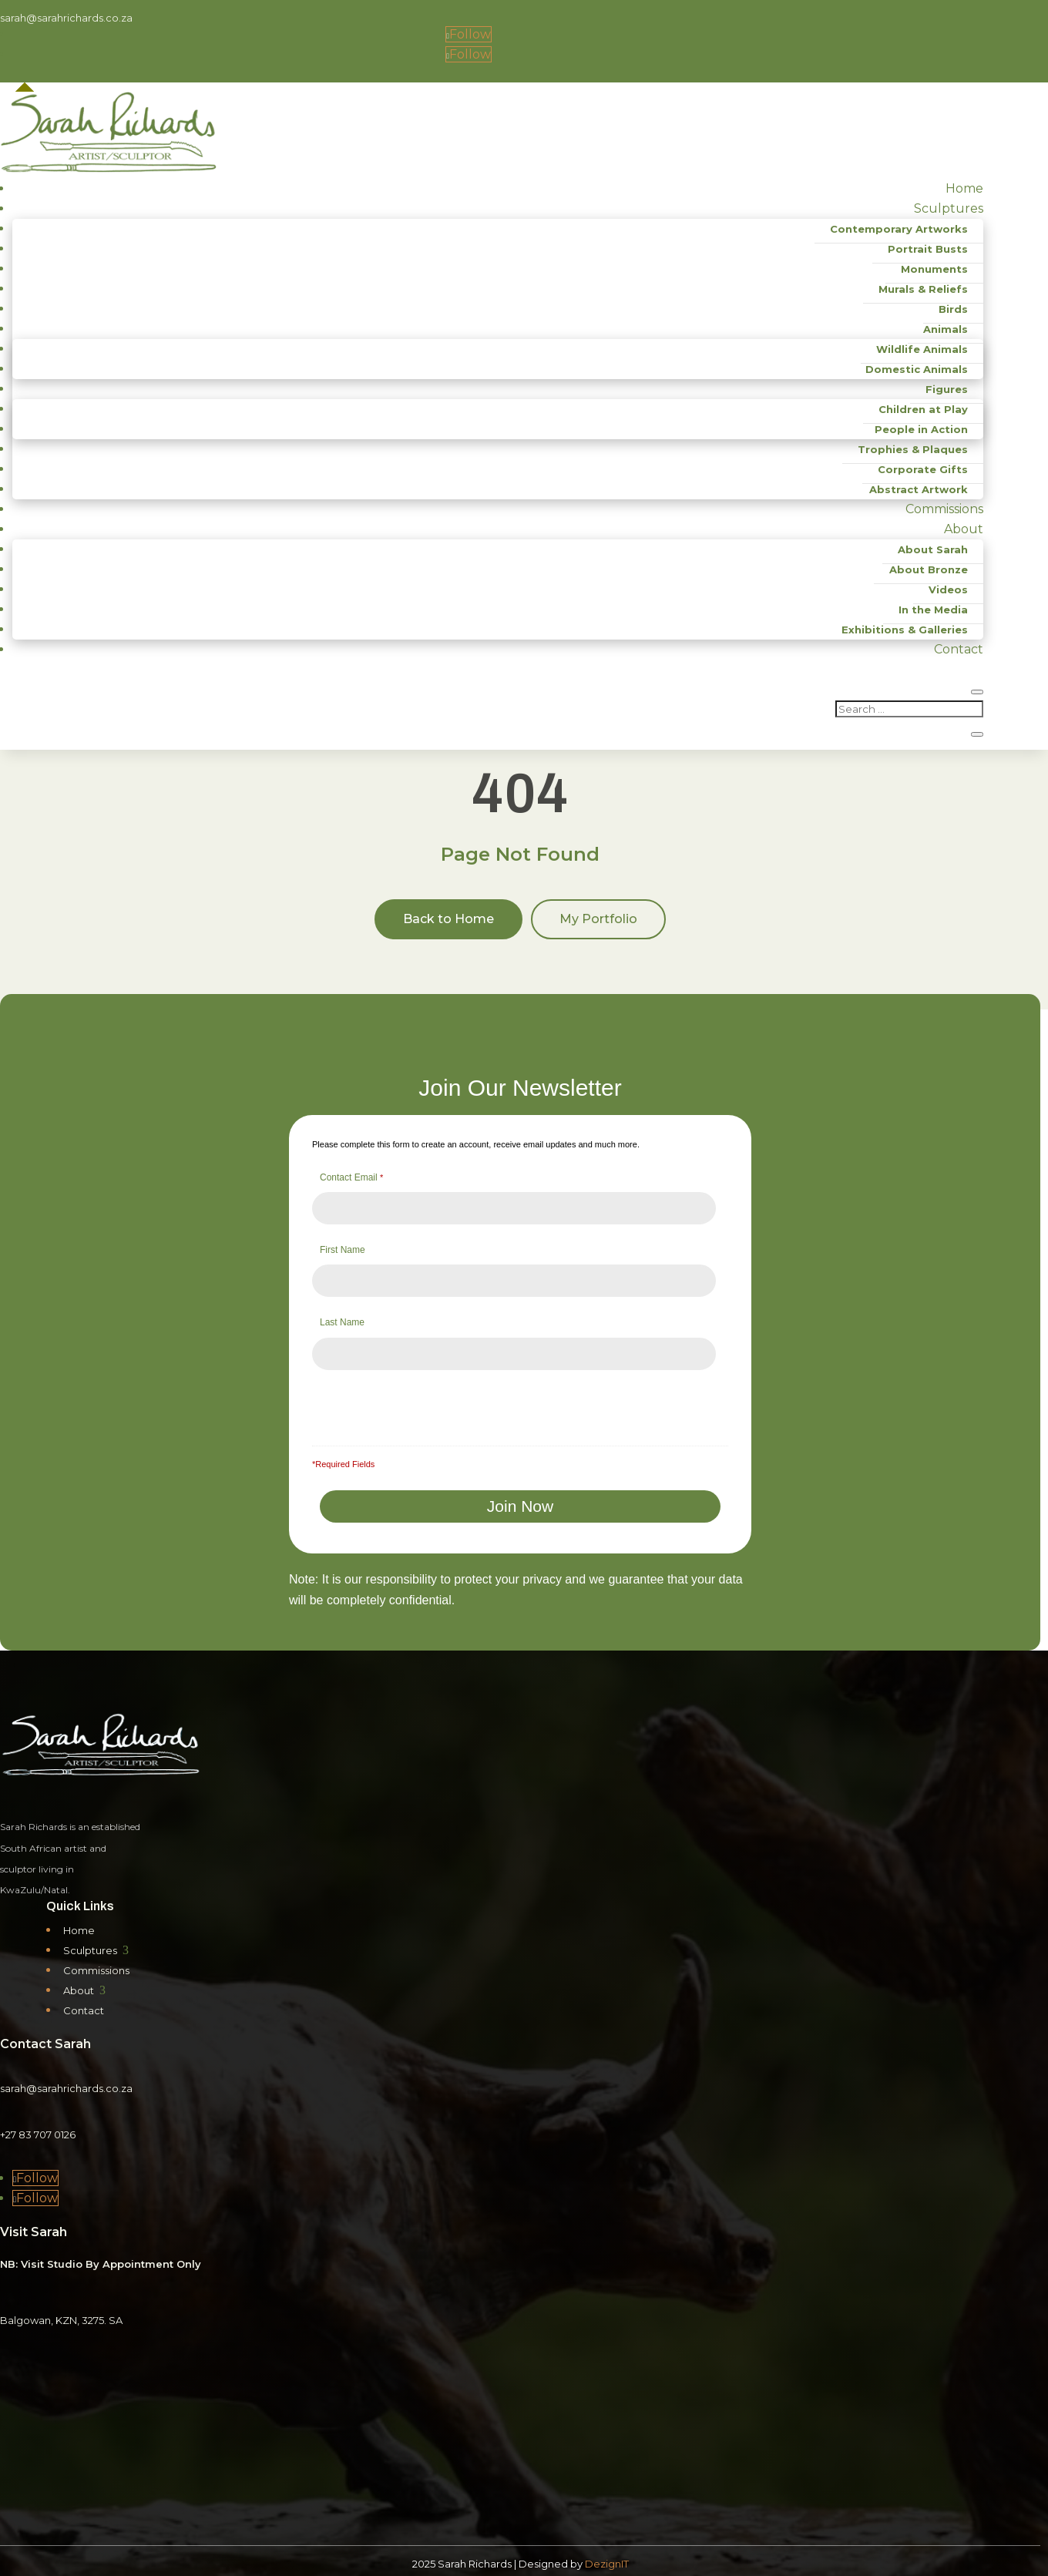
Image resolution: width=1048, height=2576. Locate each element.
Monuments (934, 269)
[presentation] (438, 1403)
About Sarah (933, 549)
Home (964, 188)
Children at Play (923, 409)
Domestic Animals (916, 369)
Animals (945, 329)
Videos (948, 589)
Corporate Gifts (923, 469)
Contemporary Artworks (899, 229)
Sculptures (948, 208)
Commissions (944, 509)
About (963, 529)
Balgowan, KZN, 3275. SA (61, 2314)
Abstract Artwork (918, 489)
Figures (946, 389)
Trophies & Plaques (913, 449)
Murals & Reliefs (923, 289)
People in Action (921, 429)
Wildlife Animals (922, 349)
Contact (958, 649)
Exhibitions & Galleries (904, 629)
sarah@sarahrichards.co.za (66, 18)
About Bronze (928, 569)
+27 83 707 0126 (38, 2128)
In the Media (933, 609)
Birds (953, 309)
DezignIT (607, 2557)
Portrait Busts (928, 249)
